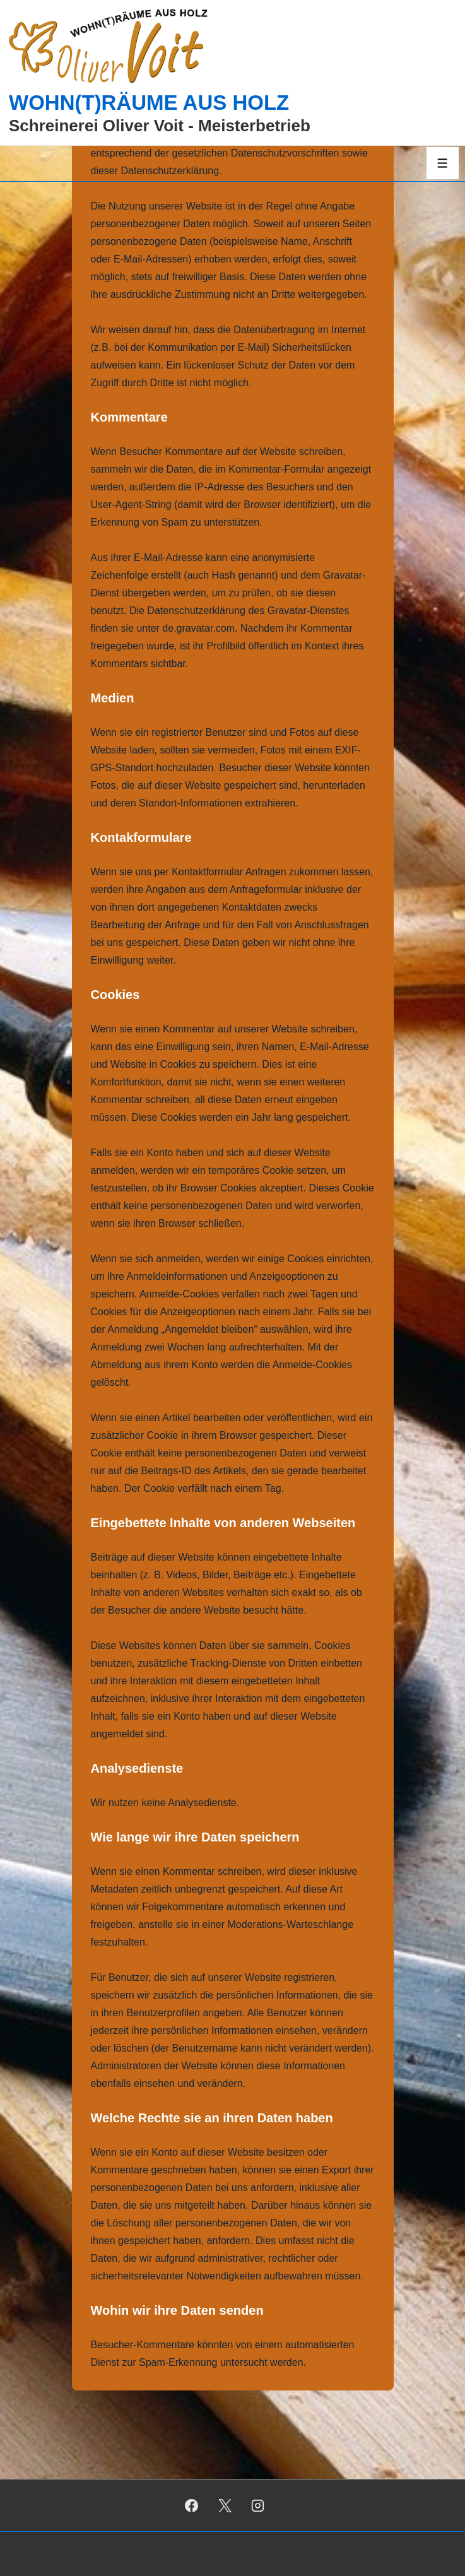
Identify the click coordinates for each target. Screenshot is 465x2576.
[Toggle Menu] (443, 163)
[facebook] (191, 2505)
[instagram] (258, 2505)
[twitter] (225, 2505)
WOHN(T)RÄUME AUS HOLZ (149, 102)
